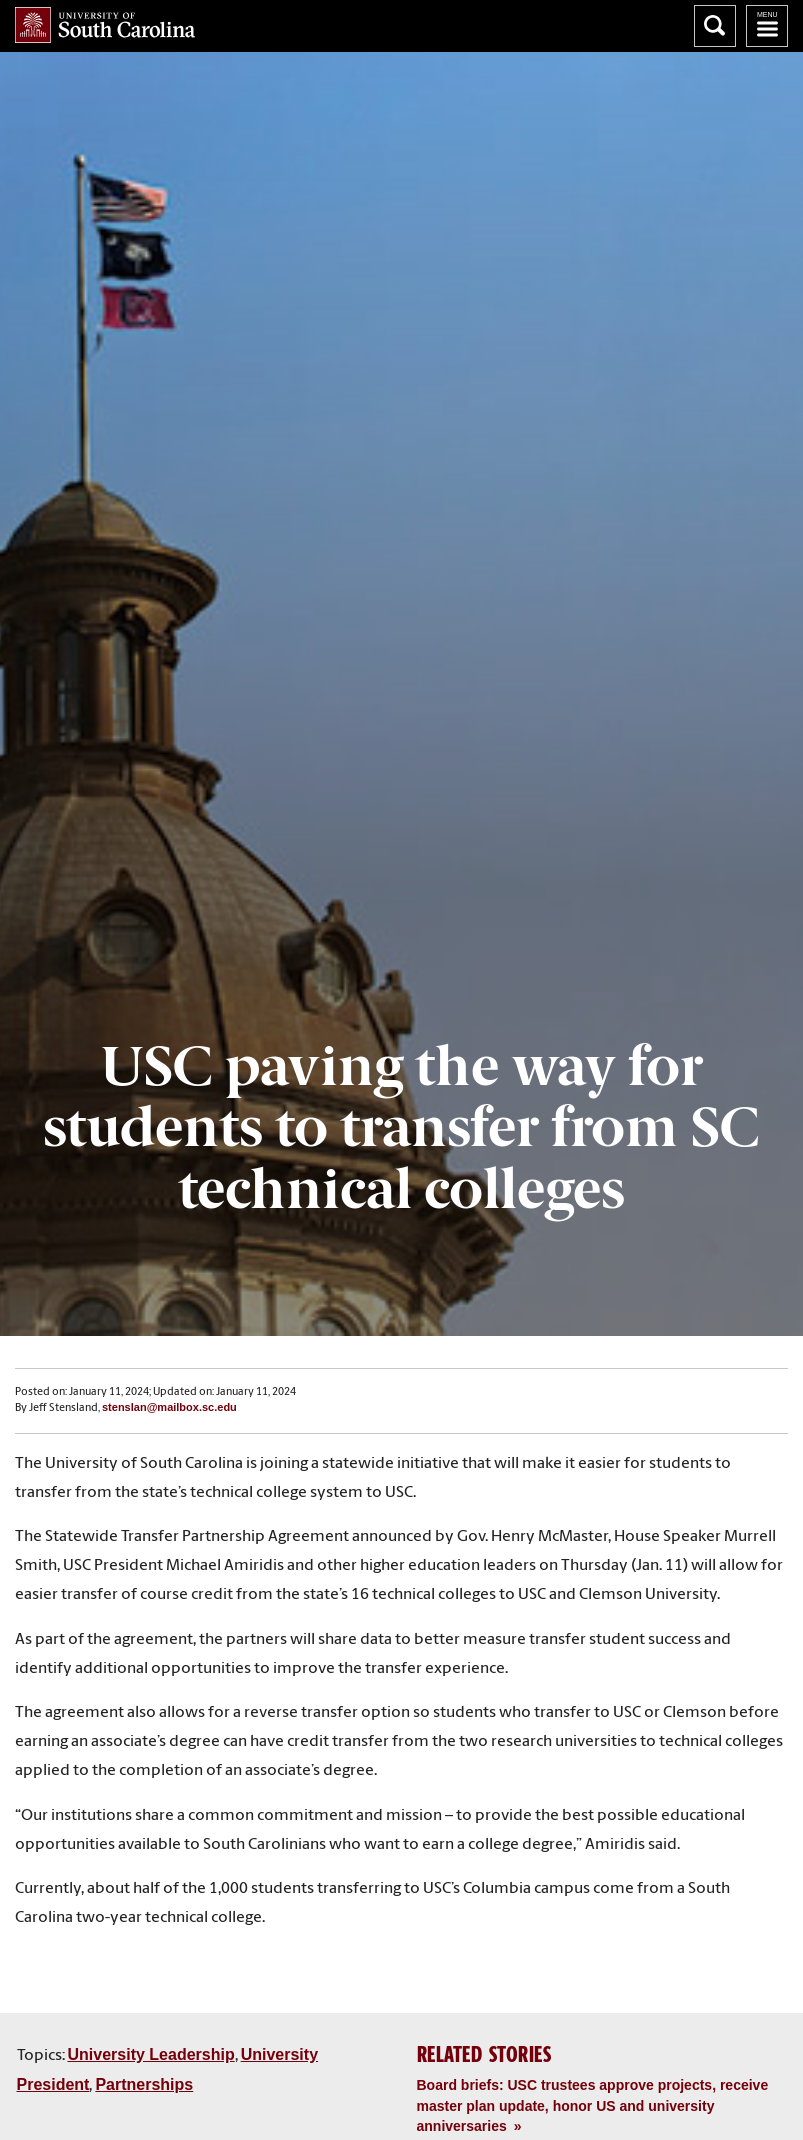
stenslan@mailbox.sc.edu (169, 1407)
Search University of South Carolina (715, 26)
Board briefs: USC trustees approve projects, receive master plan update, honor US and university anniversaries (593, 2105)
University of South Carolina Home (105, 25)
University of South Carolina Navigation (767, 26)
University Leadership (151, 2054)
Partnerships (144, 2084)
